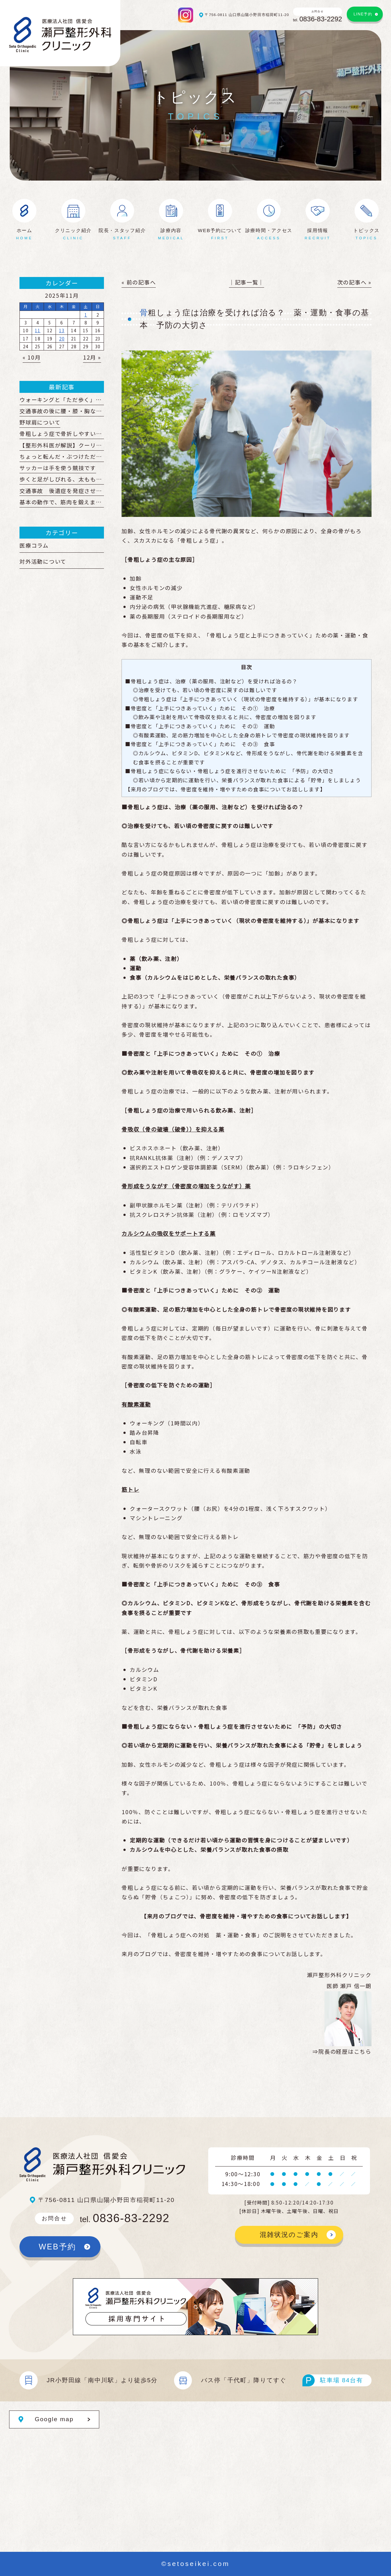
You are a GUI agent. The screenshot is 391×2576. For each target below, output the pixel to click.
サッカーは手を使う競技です (57, 468)
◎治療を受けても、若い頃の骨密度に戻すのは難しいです (205, 690)
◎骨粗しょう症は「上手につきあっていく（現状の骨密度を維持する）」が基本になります (245, 699)
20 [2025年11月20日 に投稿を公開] (61, 338)
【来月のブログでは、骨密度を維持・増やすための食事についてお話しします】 (225, 789)
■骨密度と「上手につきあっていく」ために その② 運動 (200, 726)
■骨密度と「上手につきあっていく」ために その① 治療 (200, 708)
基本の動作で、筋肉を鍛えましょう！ (69, 502)
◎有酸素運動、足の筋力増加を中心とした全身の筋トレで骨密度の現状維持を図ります (241, 735)
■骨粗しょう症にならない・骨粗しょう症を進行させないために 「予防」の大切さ (229, 771)
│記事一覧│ (246, 282)
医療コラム (34, 545)
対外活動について (42, 561)
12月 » (92, 357)
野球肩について (39, 422)
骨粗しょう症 (197, 540)
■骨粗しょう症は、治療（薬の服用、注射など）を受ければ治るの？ (211, 681)
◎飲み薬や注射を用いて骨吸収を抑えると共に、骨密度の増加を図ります (225, 717)
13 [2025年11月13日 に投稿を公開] (61, 330)
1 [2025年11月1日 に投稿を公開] (85, 315)
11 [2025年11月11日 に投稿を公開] (37, 330)
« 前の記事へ (139, 282)
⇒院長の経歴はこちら (341, 2051)
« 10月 (32, 357)
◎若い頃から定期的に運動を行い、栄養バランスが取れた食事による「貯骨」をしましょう (247, 780)
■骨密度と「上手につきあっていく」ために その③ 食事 (200, 744)
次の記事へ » (354, 282)
